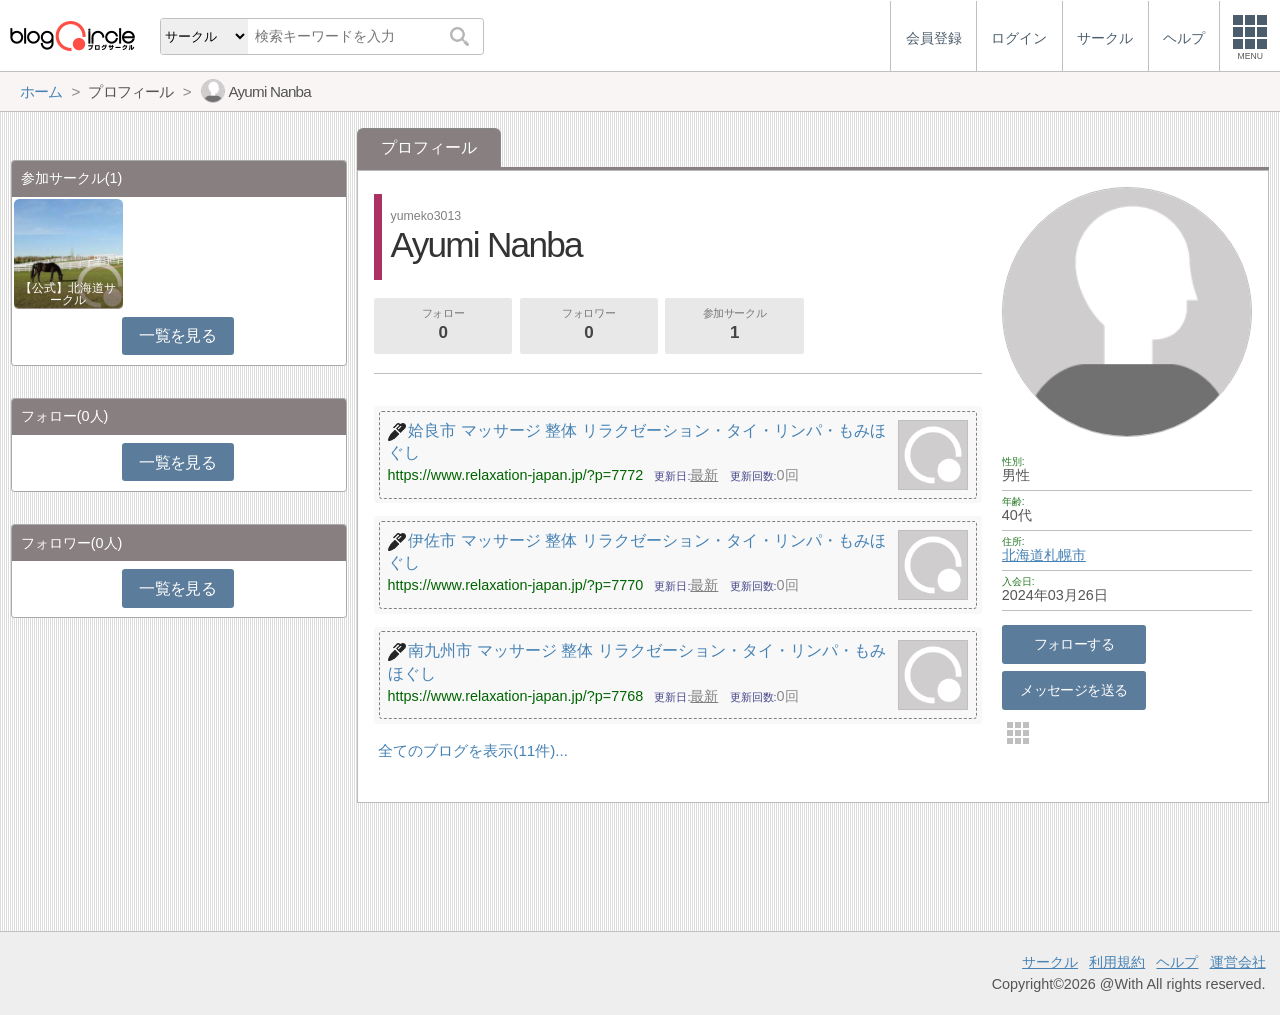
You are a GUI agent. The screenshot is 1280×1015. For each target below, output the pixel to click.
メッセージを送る (1073, 690)
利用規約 (1117, 962)
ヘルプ (1177, 962)
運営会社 (1238, 962)
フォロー (443, 326)
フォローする (1074, 644)
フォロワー (589, 326)
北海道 (1023, 555)
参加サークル (735, 326)
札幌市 (1065, 555)
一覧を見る (177, 335)
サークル (1050, 962)
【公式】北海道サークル (68, 294)
